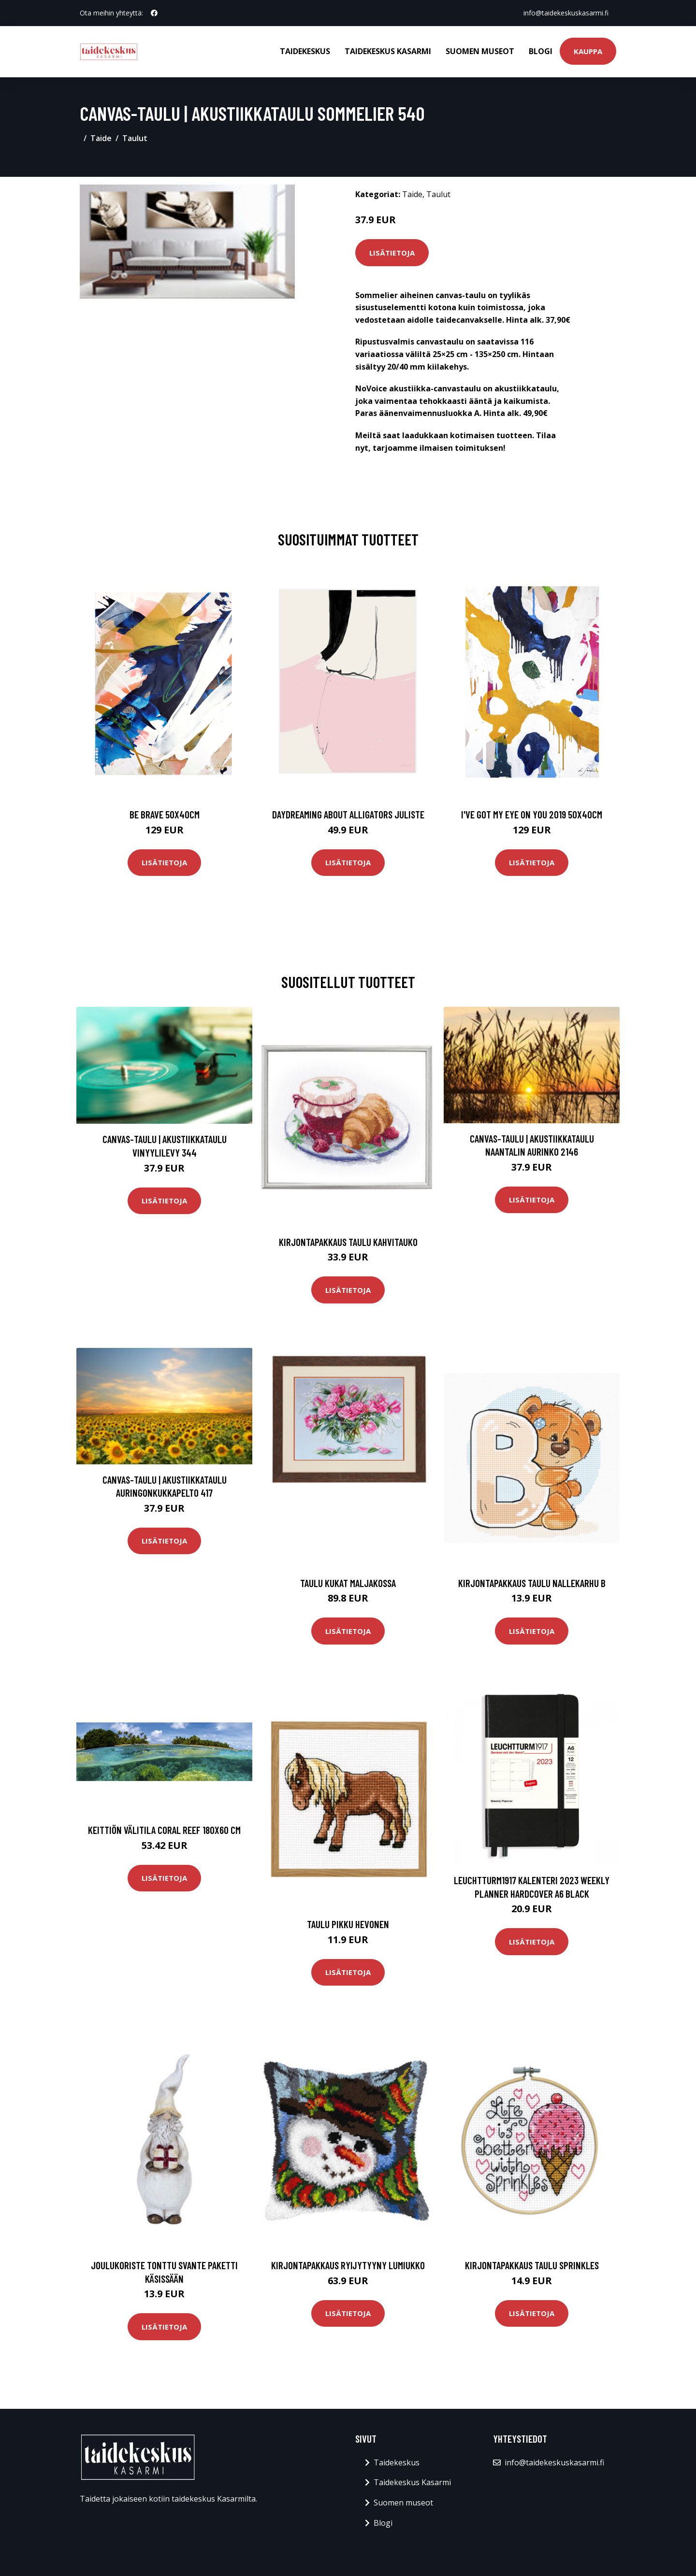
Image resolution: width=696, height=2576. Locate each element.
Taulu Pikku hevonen (348, 1924)
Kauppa (588, 51)
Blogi (540, 51)
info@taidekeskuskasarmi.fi (566, 12)
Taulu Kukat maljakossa (348, 1583)
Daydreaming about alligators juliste (348, 814)
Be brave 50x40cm (165, 814)
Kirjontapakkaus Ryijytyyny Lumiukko (348, 2265)
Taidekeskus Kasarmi (388, 51)
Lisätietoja (392, 253)
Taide (101, 138)
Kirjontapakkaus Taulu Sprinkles (532, 2265)
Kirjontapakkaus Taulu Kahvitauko (348, 1242)
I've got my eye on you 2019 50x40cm (531, 814)
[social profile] (154, 13)
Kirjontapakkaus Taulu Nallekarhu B (532, 1583)
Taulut (134, 138)
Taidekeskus (305, 51)
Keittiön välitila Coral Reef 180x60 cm (164, 1830)
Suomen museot (480, 51)
